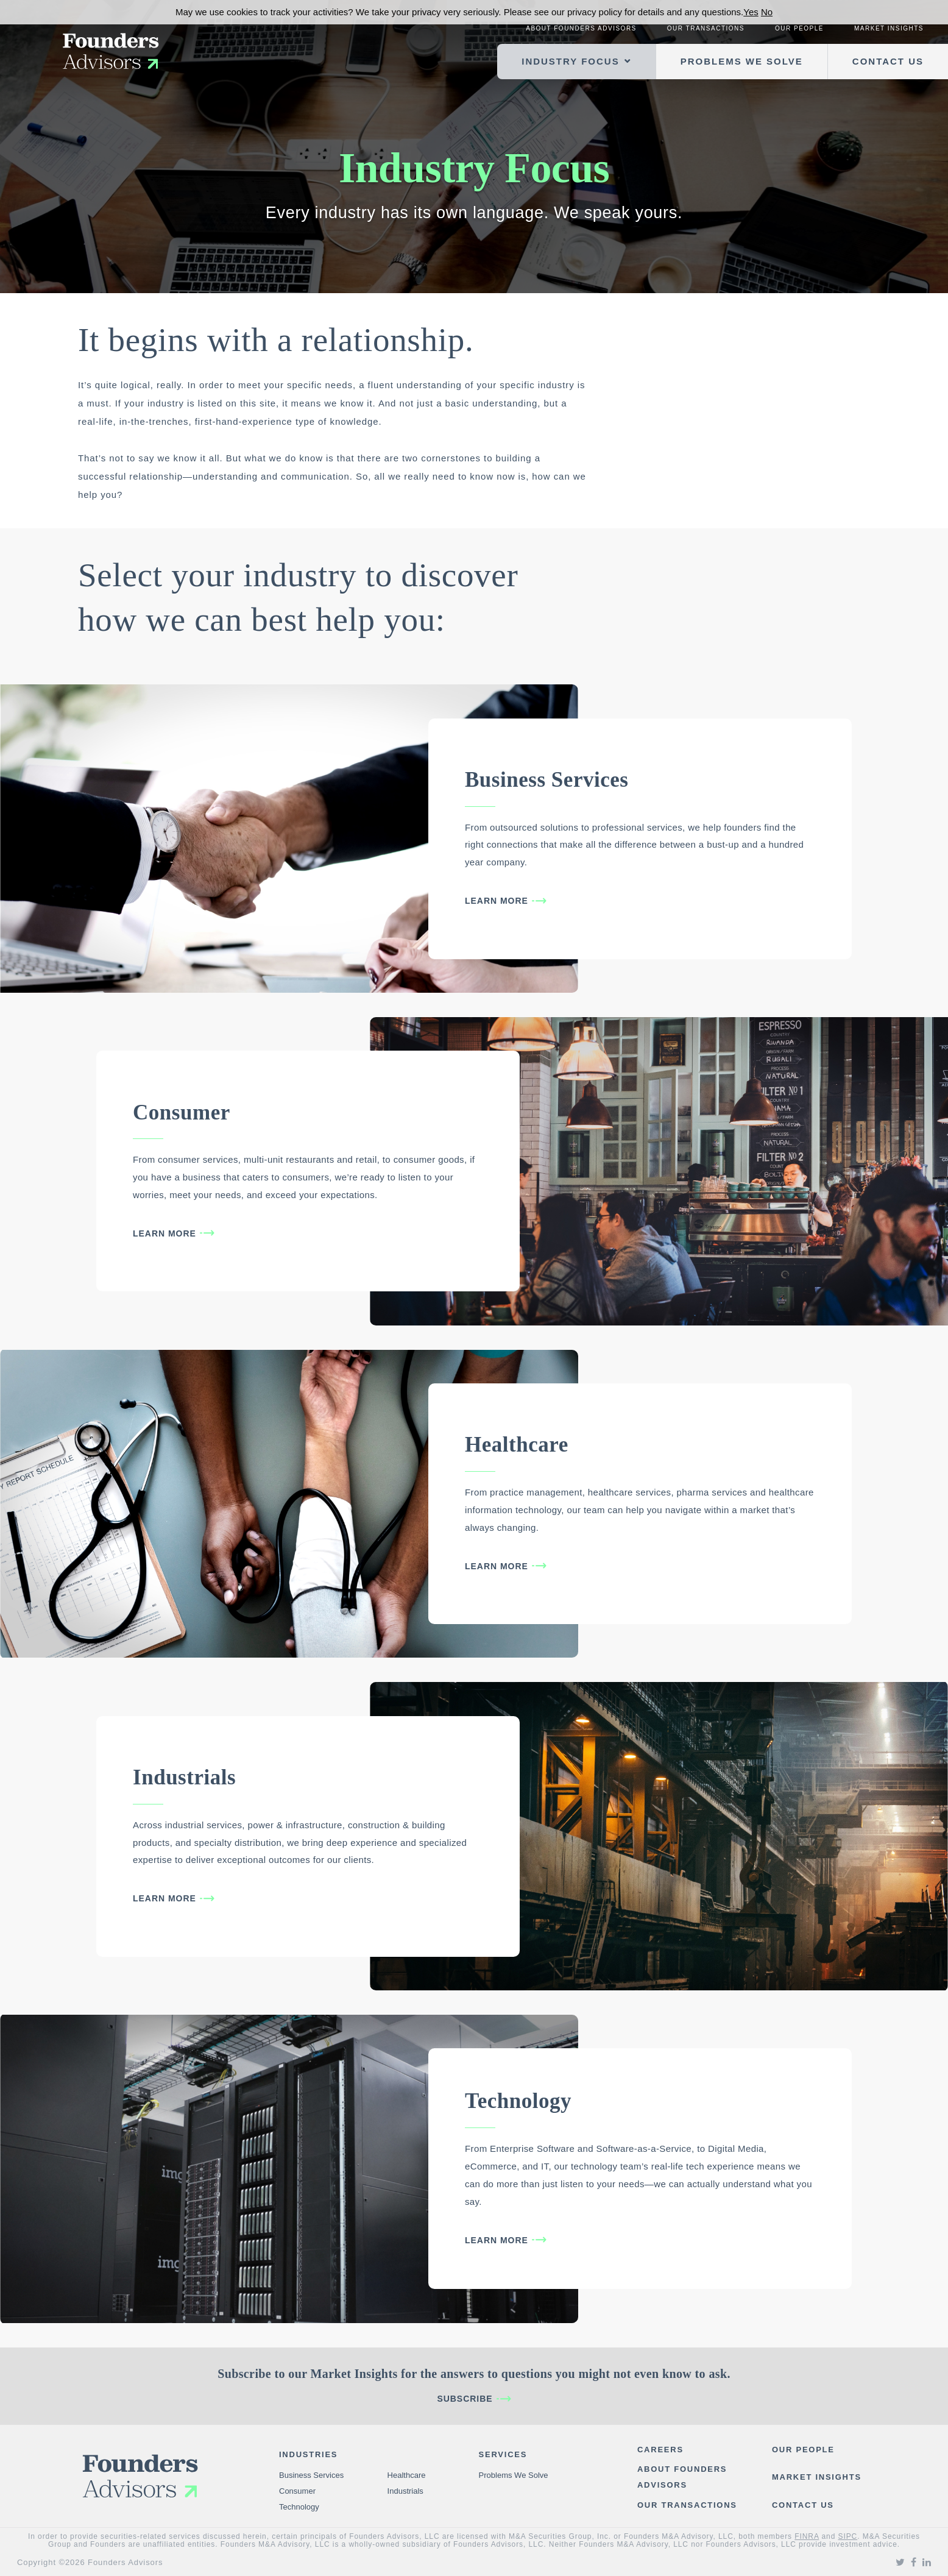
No (767, 12)
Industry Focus (570, 61)
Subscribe (464, 2399)
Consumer (181, 1112)
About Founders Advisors (581, 28)
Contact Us (888, 61)
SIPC (848, 2536)
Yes (750, 12)
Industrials (184, 1777)
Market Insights (889, 28)
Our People (799, 28)
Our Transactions (706, 28)
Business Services (547, 780)
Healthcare (516, 1445)
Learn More (496, 901)
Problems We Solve (742, 61)
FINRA (806, 2536)
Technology (518, 2101)
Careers (660, 2449)
